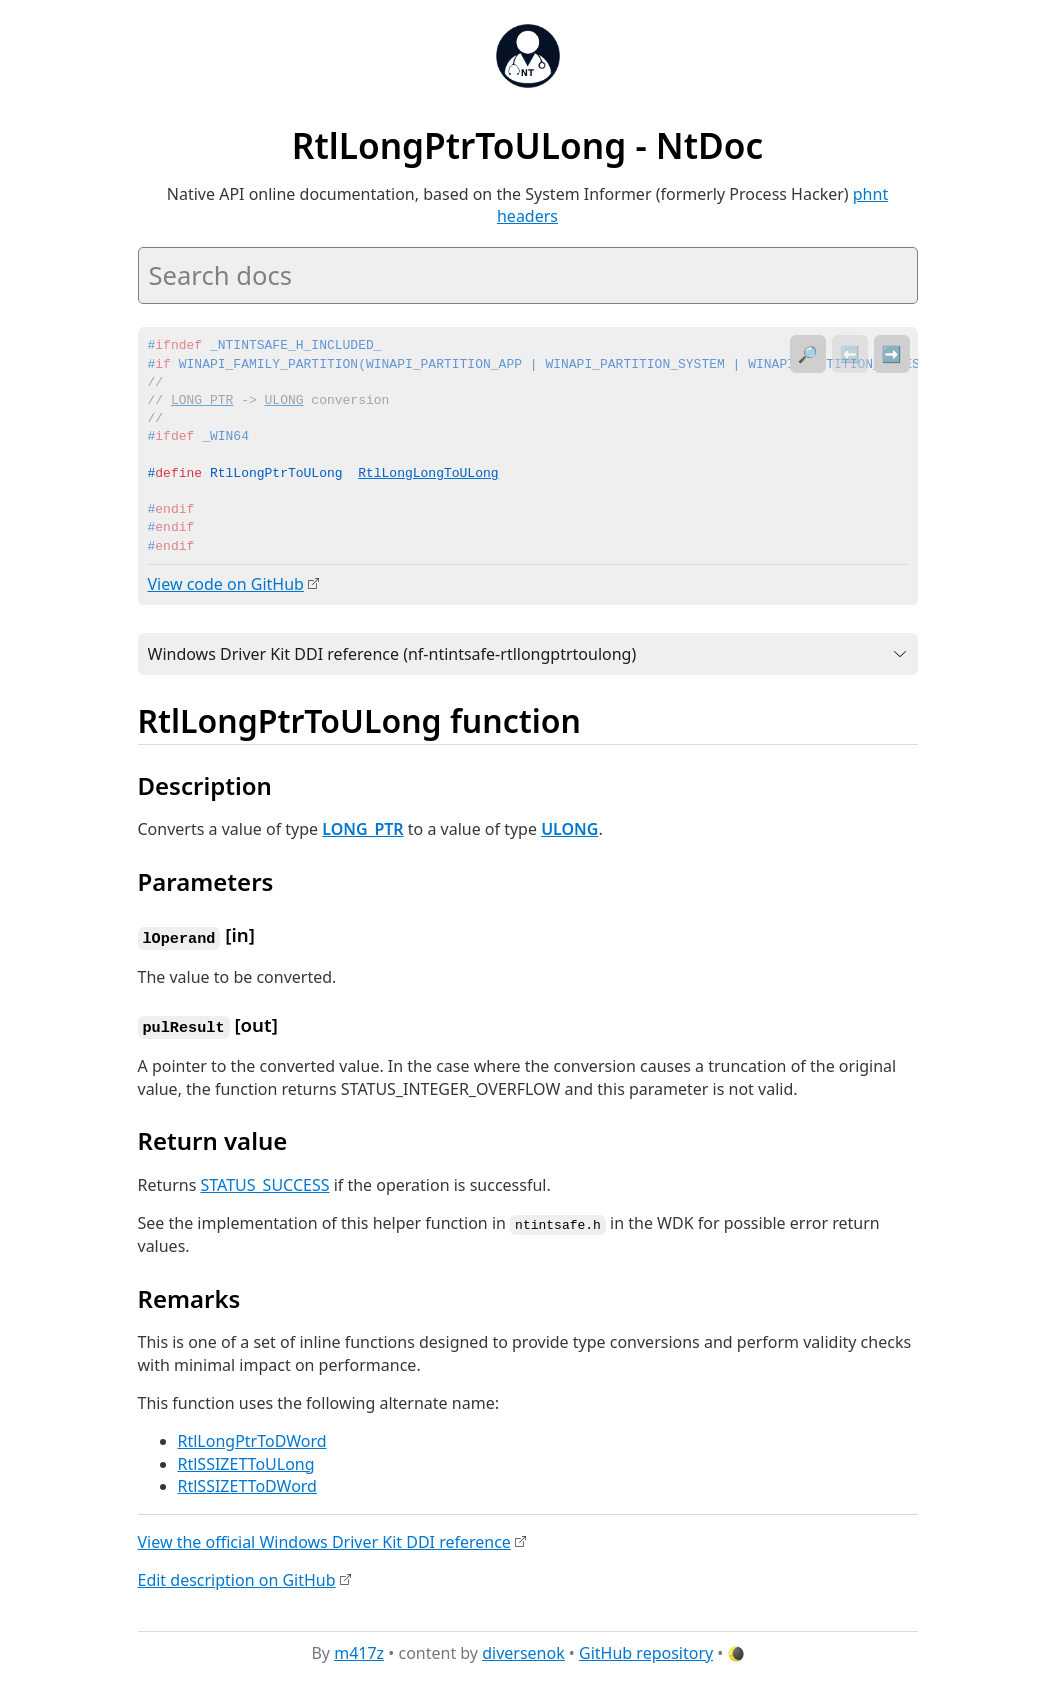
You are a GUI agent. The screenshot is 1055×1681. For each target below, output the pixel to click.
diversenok (523, 1650)
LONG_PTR (362, 828)
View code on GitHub (226, 584)
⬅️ (850, 354)
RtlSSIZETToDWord (247, 1482)
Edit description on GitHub (237, 1576)
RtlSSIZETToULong (246, 1460)
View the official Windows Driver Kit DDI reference (324, 1538)
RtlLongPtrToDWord (252, 1438)
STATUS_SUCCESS (264, 1182)
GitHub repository (646, 1650)
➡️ (892, 354)
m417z (359, 1650)
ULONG (569, 828)
